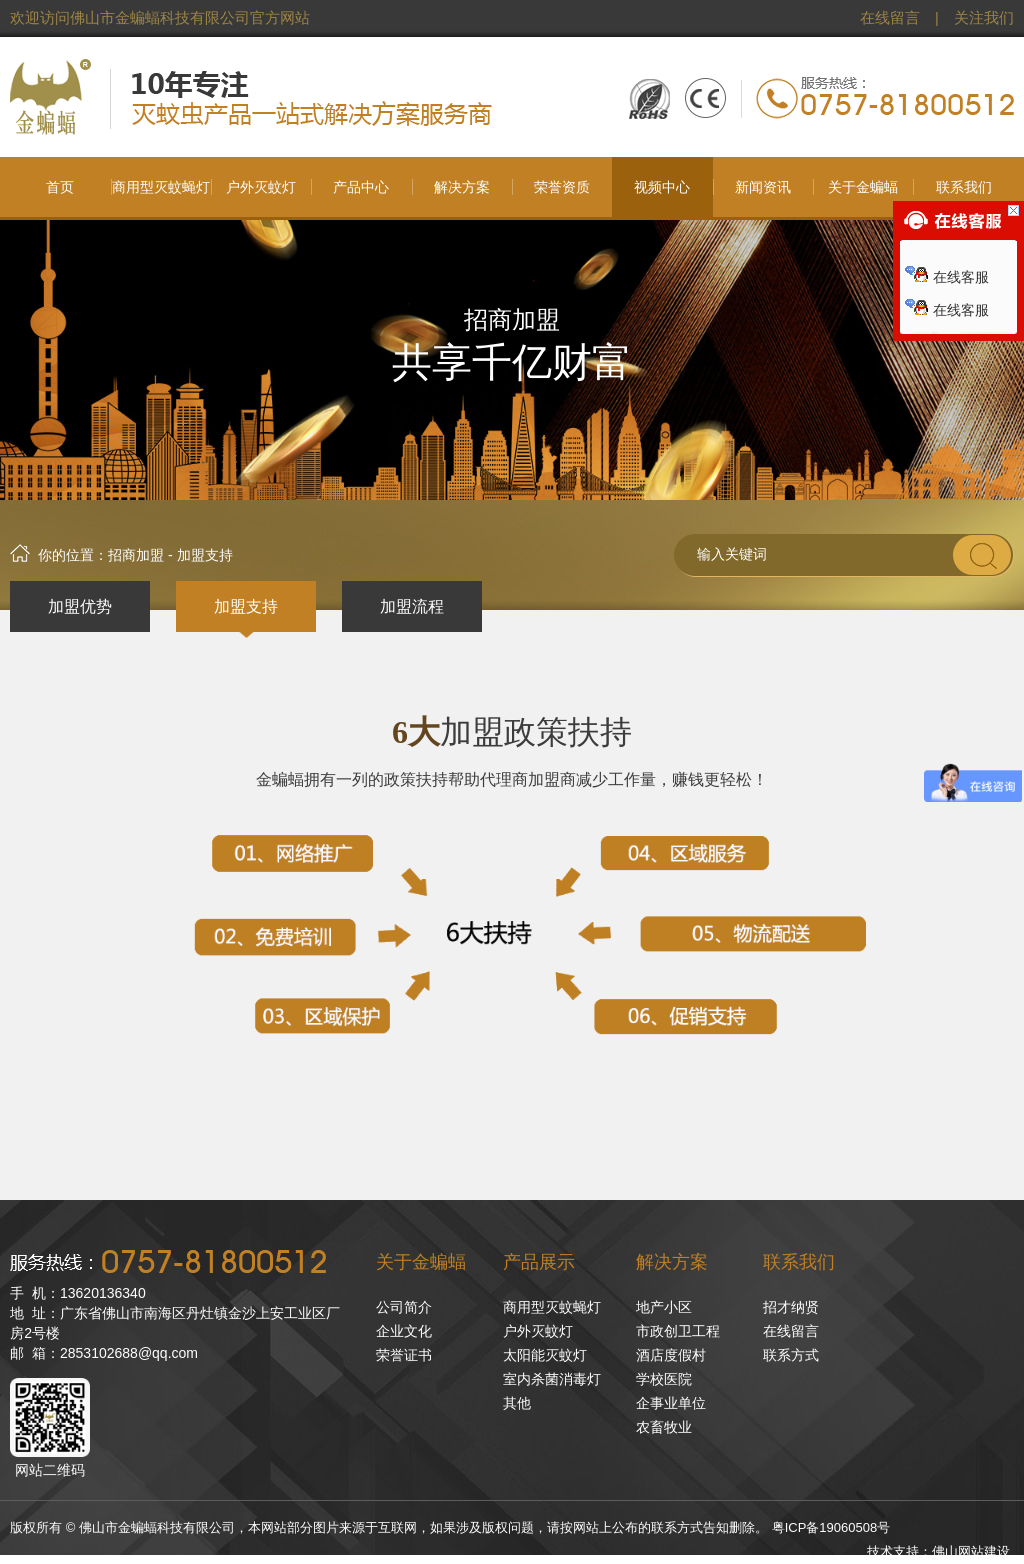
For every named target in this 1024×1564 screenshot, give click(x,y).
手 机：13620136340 (77, 1293)
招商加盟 (136, 555)
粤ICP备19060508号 (831, 1527)
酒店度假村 (671, 1355)
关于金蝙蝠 (421, 1262)
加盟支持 (246, 606)
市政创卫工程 (678, 1331)
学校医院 (664, 1379)
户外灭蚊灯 (538, 1331)
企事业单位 (671, 1403)
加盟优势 (80, 606)
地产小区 (664, 1307)
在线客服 (947, 277)
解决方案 (672, 1262)
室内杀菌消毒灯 (552, 1379)
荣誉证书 (404, 1355)
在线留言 (890, 18)
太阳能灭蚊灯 (545, 1355)
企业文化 (404, 1331)
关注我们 (984, 18)
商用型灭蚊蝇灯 (552, 1307)
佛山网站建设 (971, 1551)
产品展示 (539, 1262)
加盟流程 (412, 606)
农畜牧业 (664, 1427)
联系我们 (799, 1262)
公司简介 (404, 1307)
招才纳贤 (791, 1307)
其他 (517, 1403)
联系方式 (791, 1355)
